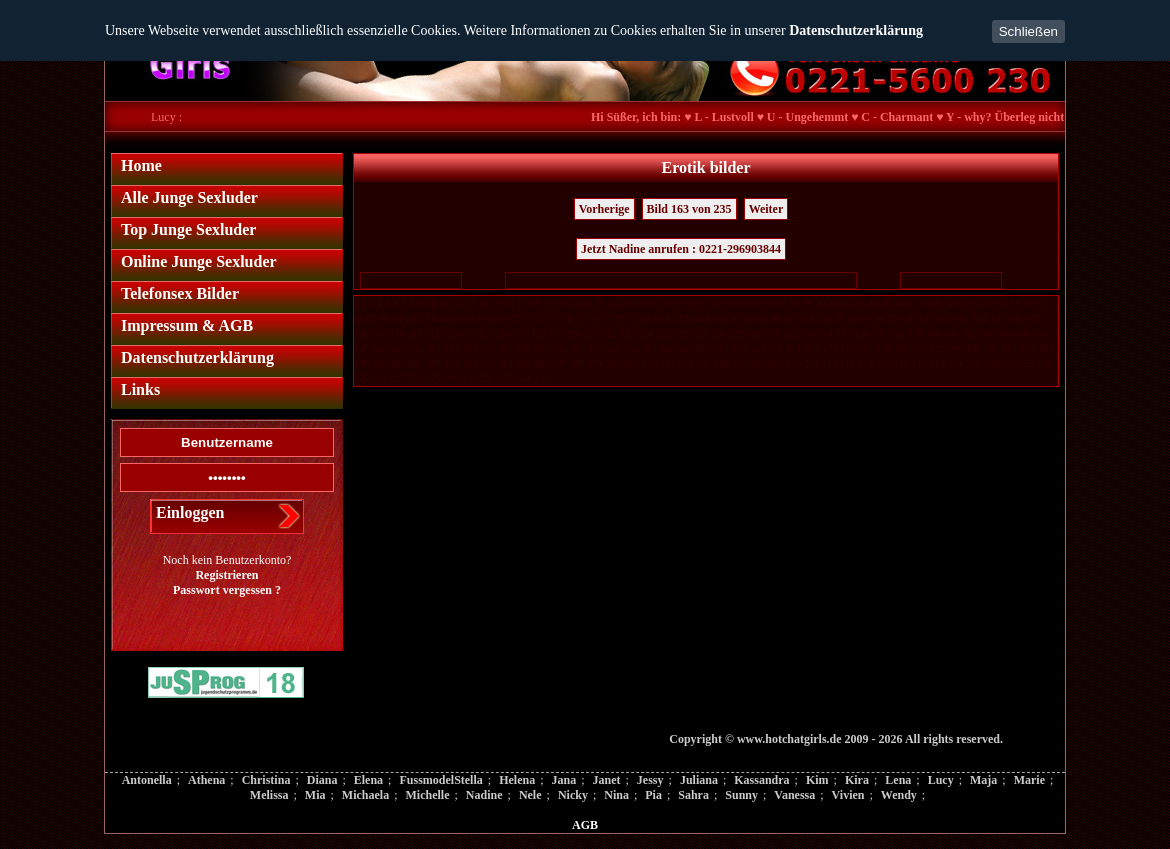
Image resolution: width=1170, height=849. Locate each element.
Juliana (699, 780)
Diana (322, 780)
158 (559, 348)
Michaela (365, 795)
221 (991, 363)
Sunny (741, 795)
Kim (817, 780)
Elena (368, 780)
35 (756, 303)
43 (860, 303)
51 (964, 303)
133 (807, 333)
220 (973, 363)
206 (721, 363)
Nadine (484, 795)
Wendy (899, 795)
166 (703, 348)
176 (883, 348)
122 (609, 333)
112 (432, 333)
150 (415, 348)
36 (769, 303)
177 (901, 348)
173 (829, 348)
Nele (530, 795)
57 (1042, 303)
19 (548, 303)
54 (1003, 303)
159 (577, 348)
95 (840, 318)
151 (433, 348)
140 (933, 333)
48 (925, 303)
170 (775, 348)
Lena (898, 780)
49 (938, 303)
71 (528, 318)
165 (685, 348)
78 (619, 318)
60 (385, 318)
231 (469, 378)
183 (1009, 348)
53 (990, 303)
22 (587, 303)
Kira (857, 780)
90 (775, 318)
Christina (266, 780)
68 (489, 318)
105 (997, 318)
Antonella (147, 780)
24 (613, 303)
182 (991, 348)
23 (600, 303)
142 (969, 333)
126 (681, 333)
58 (359, 318)
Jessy (650, 780)
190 (433, 363)
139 (915, 333)
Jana (563, 780)
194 (505, 363)
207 (739, 363)
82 (671, 318)
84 (697, 318)
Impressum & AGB (187, 325)
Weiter (766, 209)
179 (937, 348)
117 (520, 333)
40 (821, 303)
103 (961, 318)
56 (1029, 303)
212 (829, 363)
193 (487, 363)
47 (912, 303)
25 (626, 303)
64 (437, 318)
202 (649, 363)
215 (883, 363)
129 (735, 333)
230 (451, 378)
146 (1041, 333)
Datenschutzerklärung (856, 30)
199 (595, 363)
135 (843, 333)
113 (450, 333)
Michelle (428, 795)
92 (801, 318)
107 (1033, 318)
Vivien (848, 795)
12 (457, 303)
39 (808, 303)
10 (431, 303)
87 (736, 318)
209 (775, 363)
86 (723, 318)
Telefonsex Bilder (180, 293)
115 (485, 333)
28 (665, 303)
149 (397, 348)
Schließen (1028, 31)
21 (574, 303)
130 (753, 333)
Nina (616, 795)
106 (1015, 318)
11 (444, 303)
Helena (517, 780)
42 (847, 303)
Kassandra (761, 780)
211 (811, 363)
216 (901, 363)
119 (555, 333)
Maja (983, 780)
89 (762, 318)
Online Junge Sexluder (199, 261)
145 (1023, 333)
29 (678, 303)
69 (502, 318)
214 (865, 363)
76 (593, 318)
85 (710, 318)
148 (379, 348)
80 (645, 318)
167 (721, 348)
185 (1045, 348)
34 (743, 303)
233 (505, 378)
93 (814, 318)
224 (1045, 363)
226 (379, 378)
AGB (585, 825)
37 (782, 303)
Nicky (573, 795)
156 (523, 348)
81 (658, 318)
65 (450, 318)
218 (937, 363)
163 (649, 348)
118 (538, 333)
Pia (653, 795)
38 (795, 303)
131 (771, 333)
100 (907, 318)
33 (730, 303)
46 (899, 303)
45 (886, 303)
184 (1027, 348)
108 (361, 333)
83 (684, 318)
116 (502, 333)
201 (631, 363)
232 (487, 378)
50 (951, 303)
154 (487, 348)
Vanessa (794, 795)
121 (591, 333)
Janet (607, 780)
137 (879, 333)
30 (691, 303)
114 (467, 333)
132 (789, 333)
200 (613, 363)
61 (398, 318)
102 (943, 318)
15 (496, 303)
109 (379, 333)
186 (361, 363)
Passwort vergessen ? (227, 590)
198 (577, 363)
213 (847, 363)
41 (834, 303)
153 (469, 348)
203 (667, 363)
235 (541, 378)
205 (703, 363)
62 (411, 318)
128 (717, 333)
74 (567, 318)
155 (505, 348)
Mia (315, 795)
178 (919, 348)
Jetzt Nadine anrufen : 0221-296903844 (681, 249)
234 (523, 378)
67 (476, 318)
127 (699, 333)
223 (1027, 363)
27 (652, 303)
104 (979, 318)
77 (606, 318)
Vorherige (604, 209)
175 (865, 348)
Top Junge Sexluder (188, 229)
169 (757, 348)
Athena (206, 780)
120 (573, 333)
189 (415, 363)
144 (1005, 333)
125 (663, 333)
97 (866, 318)
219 (955, 363)
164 (667, 348)
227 (397, 378)
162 (631, 348)
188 (397, 363)
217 (919, 363)
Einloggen (190, 512)
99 (892, 318)
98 (879, 318)
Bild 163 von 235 (689, 209)
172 (811, 348)
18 (535, 303)
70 (515, 318)
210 (793, 363)
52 (977, 303)
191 (451, 363)
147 (361, 348)
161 (613, 348)
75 (580, 318)
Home (141, 165)
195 (523, 363)
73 (554, 318)
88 (749, 318)
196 (541, 363)
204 (685, 363)
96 (853, 318)
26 (639, 303)
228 (415, 378)
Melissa (269, 795)
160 (595, 348)
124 (645, 333)
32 (717, 303)
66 (463, 318)
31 (704, 303)
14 (483, 303)
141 (951, 333)
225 (361, 378)
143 (987, 333)
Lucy (941, 780)
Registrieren (226, 575)
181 (973, 348)
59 (372, 318)
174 (847, 348)
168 (739, 348)
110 (397, 333)
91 (788, 318)
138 (897, 333)
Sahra (693, 795)
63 (424, 318)
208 (757, 363)
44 (873, 303)
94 (827, 318)
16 (509, 303)
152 (451, 348)
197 (559, 363)
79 (632, 318)
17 (522, 303)
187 (379, 363)
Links (140, 389)
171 (793, 348)
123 (627, 333)
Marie (1029, 780)
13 (470, 303)
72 (541, 318)
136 (861, 333)
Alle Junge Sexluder (189, 197)
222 (1009, 363)
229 (433, 378)
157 (541, 348)
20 (561, 303)
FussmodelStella (440, 780)
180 (955, 348)
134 (825, 333)
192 (469, 363)
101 (925, 318)
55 (1016, 303)
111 (415, 333)
